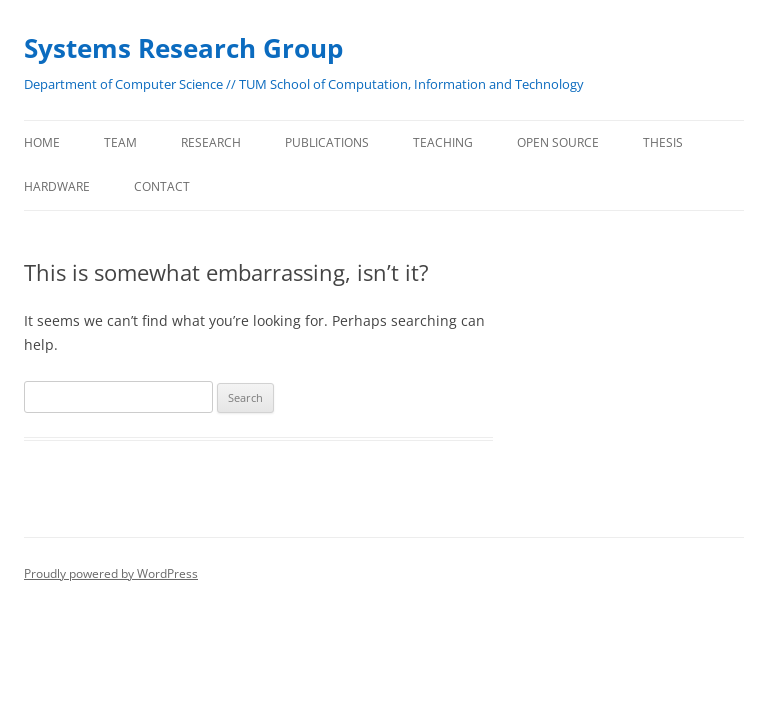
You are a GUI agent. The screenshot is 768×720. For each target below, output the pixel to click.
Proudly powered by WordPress (111, 573)
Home (42, 142)
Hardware (57, 186)
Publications (327, 142)
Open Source (558, 142)
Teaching (443, 142)
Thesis (663, 142)
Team (120, 142)
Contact (162, 186)
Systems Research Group (183, 48)
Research (211, 142)
